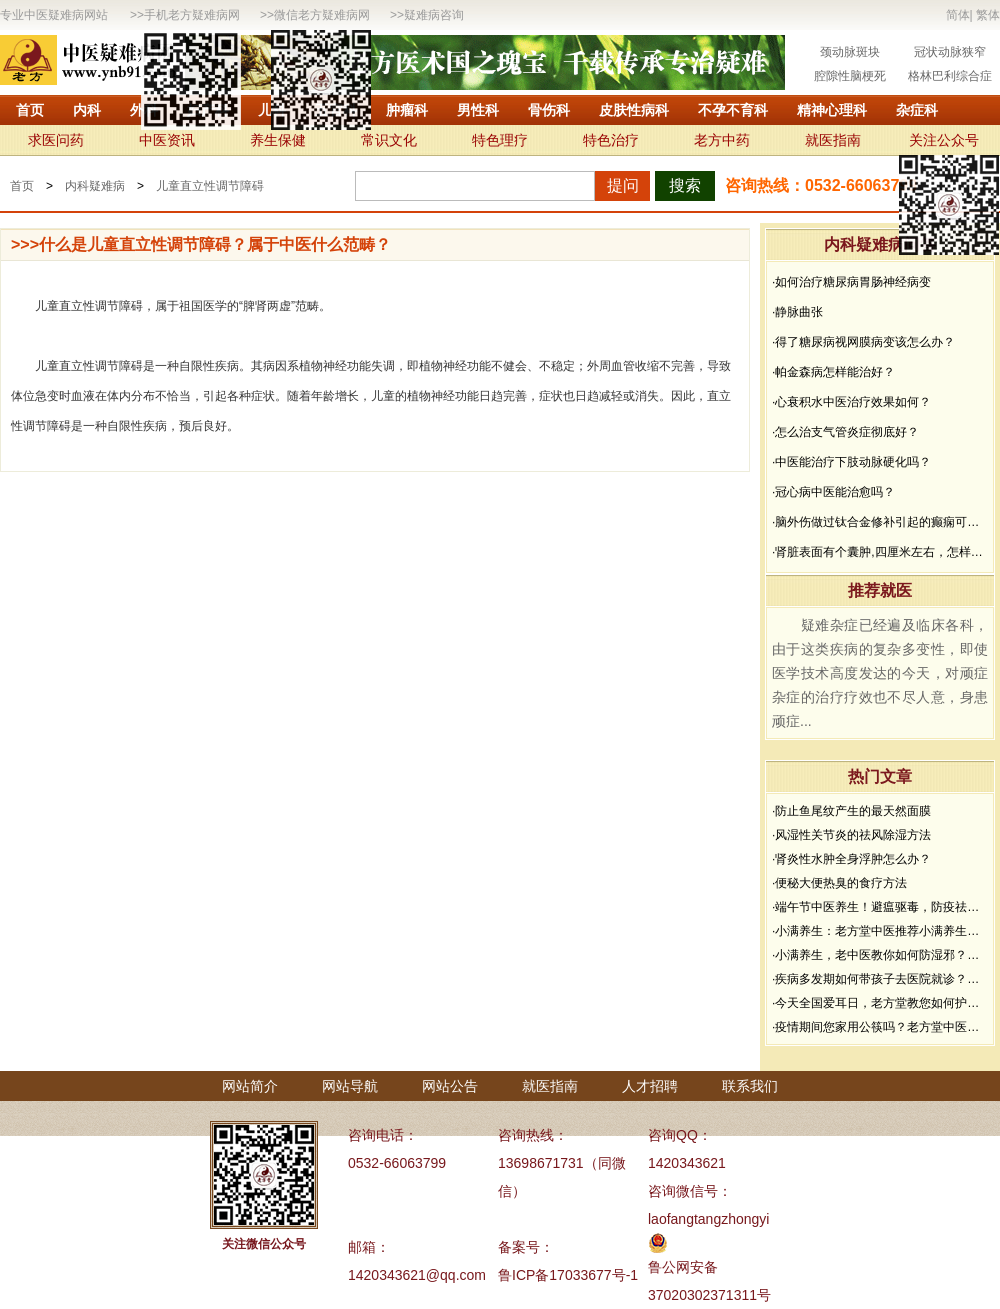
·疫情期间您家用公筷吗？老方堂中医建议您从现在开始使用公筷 (880, 1027)
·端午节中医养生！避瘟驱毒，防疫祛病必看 (880, 907)
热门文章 (880, 776)
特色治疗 (611, 140)
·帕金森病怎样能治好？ (833, 372)
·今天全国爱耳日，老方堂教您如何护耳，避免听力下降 (880, 1003)
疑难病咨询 (434, 15)
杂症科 (917, 110)
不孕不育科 (733, 110)
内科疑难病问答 (880, 244)
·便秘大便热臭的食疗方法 (839, 883)
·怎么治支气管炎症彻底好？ (845, 432)
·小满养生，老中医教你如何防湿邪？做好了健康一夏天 (880, 955)
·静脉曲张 (797, 312)
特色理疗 (500, 140)
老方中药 (722, 140)
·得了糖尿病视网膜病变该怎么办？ (863, 342)
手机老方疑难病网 (192, 15)
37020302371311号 (709, 1295)
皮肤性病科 (634, 110)
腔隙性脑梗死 (850, 76)
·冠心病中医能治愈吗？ (833, 492)
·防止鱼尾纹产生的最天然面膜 (851, 811)
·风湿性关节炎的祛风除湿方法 (851, 835)
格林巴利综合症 (950, 76)
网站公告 (450, 1086)
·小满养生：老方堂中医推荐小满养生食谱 (880, 931)
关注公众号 (944, 140)
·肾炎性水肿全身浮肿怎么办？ (851, 859)
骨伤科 (549, 110)
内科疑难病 (95, 186)
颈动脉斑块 (850, 52)
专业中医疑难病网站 (54, 15)
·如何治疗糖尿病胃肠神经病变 (851, 282)
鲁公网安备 (683, 1267)
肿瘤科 (407, 110)
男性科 (478, 110)
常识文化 (389, 140)
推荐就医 (880, 590)
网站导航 (350, 1086)
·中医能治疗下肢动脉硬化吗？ (851, 462)
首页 (30, 110)
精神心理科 (832, 110)
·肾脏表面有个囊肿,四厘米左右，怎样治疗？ (880, 552)
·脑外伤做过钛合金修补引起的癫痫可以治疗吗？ (880, 522)
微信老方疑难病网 (322, 15)
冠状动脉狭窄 (950, 52)
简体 (958, 15)
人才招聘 (650, 1086)
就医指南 (833, 140)
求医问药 (56, 140)
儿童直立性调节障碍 (210, 186)
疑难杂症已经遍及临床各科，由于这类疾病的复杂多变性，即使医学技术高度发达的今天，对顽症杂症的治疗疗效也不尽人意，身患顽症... (880, 673)
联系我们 (750, 1086)
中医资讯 (167, 140)
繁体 (988, 15)
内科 (87, 110)
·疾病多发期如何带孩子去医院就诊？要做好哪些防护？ (880, 979)
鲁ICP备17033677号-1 (568, 1275)
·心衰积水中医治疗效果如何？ (851, 402)
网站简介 (250, 1086)
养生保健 (278, 140)
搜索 (685, 185)
